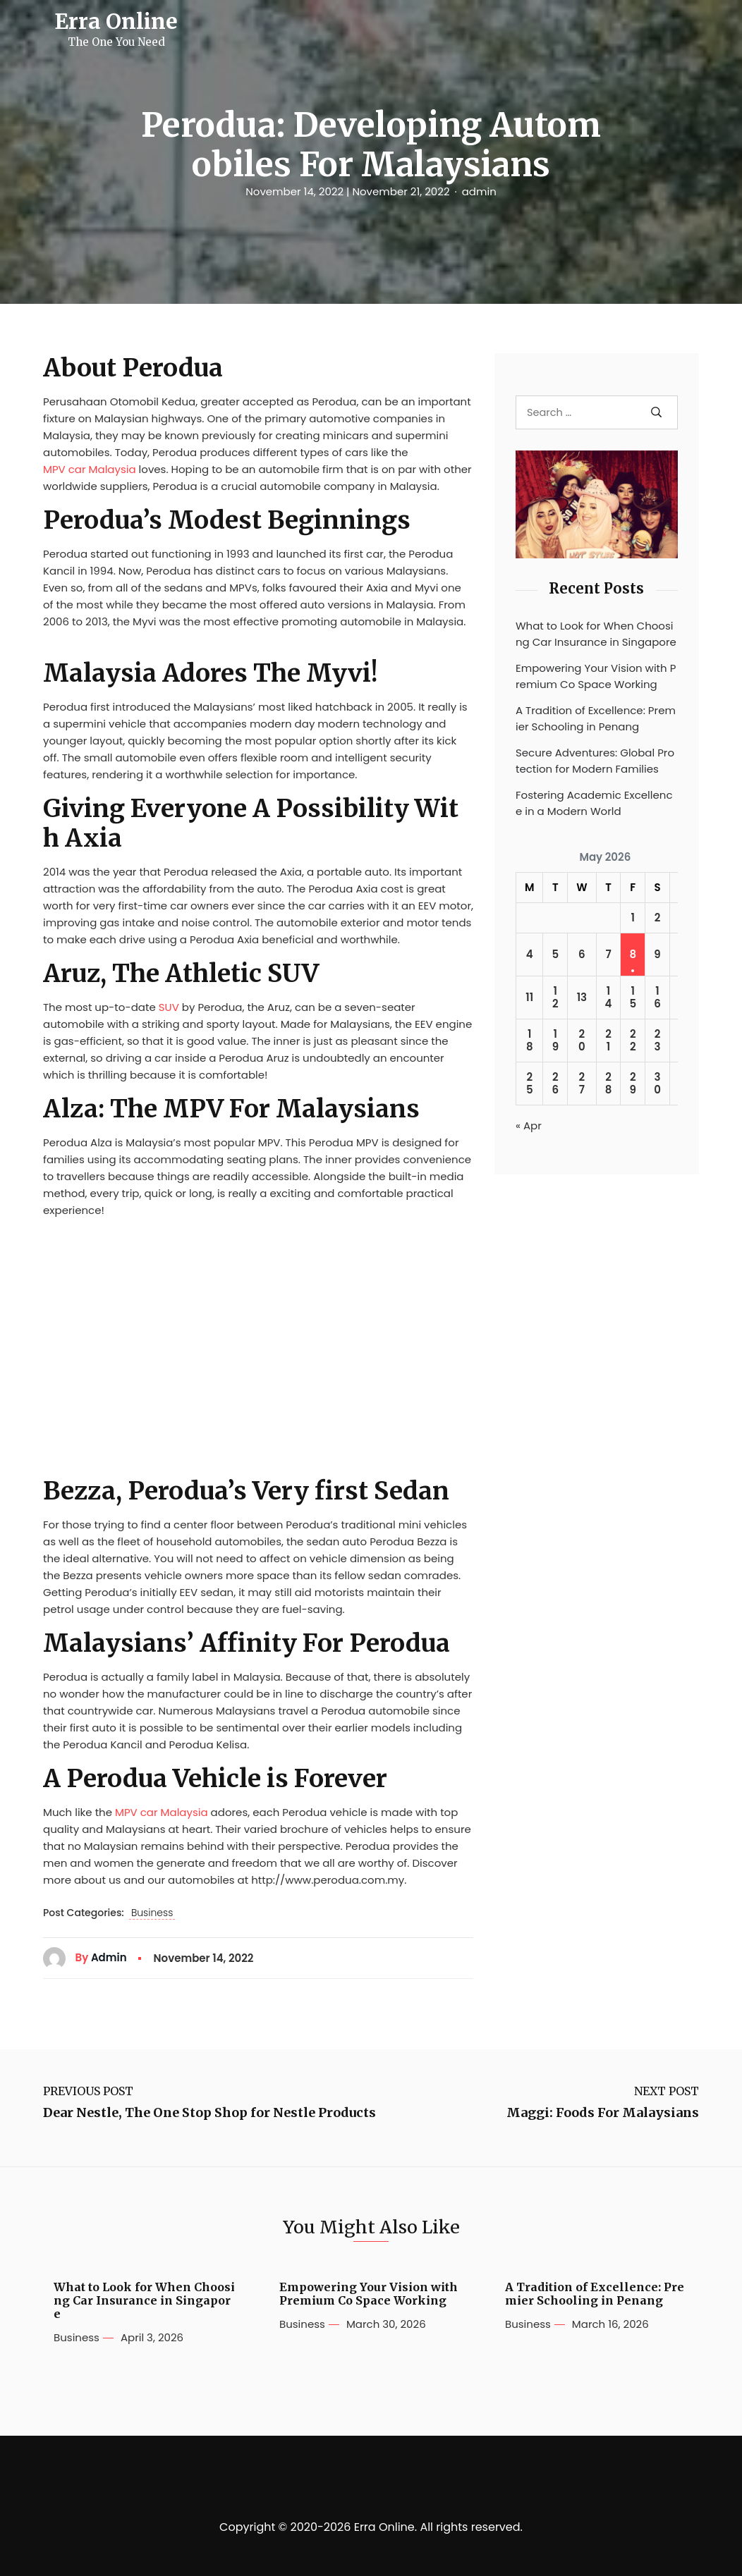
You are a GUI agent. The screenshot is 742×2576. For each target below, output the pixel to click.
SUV (169, 1007)
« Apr (529, 1126)
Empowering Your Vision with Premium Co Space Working (596, 676)
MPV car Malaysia (89, 469)
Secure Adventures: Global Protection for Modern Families (595, 760)
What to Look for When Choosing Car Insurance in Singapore (596, 633)
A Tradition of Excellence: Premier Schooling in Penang (596, 718)
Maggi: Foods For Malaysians (602, 2113)
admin (479, 191)
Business (152, 1913)
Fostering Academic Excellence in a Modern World (594, 802)
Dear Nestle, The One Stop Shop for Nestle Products (209, 2113)
